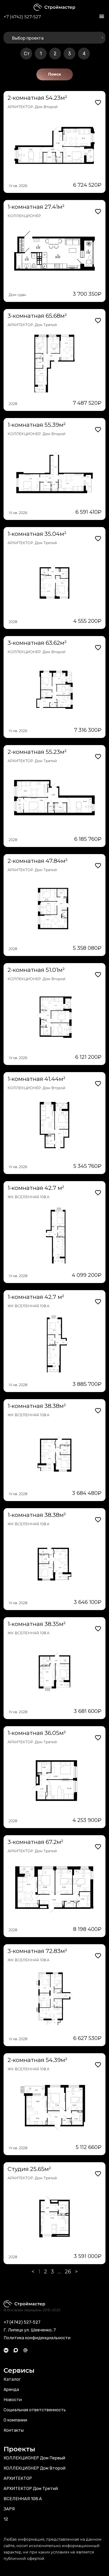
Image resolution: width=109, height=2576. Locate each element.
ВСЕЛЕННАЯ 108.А (23, 2498)
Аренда (11, 2389)
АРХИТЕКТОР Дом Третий (31, 2488)
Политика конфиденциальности (37, 2337)
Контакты (14, 2430)
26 (68, 2271)
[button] (101, 16)
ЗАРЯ (9, 2509)
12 (6, 2519)
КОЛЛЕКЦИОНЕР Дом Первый (34, 2458)
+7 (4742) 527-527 (22, 16)
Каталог (12, 2379)
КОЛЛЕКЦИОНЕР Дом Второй (34, 2468)
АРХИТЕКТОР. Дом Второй (33, 107)
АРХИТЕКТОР (18, 2478)
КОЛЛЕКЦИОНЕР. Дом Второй (36, 434)
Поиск (54, 74)
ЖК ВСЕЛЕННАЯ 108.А (28, 1197)
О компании (15, 2420)
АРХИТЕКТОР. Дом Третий (32, 325)
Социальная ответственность (35, 2409)
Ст (27, 53)
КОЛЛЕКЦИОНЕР (24, 216)
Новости (13, 2399)
